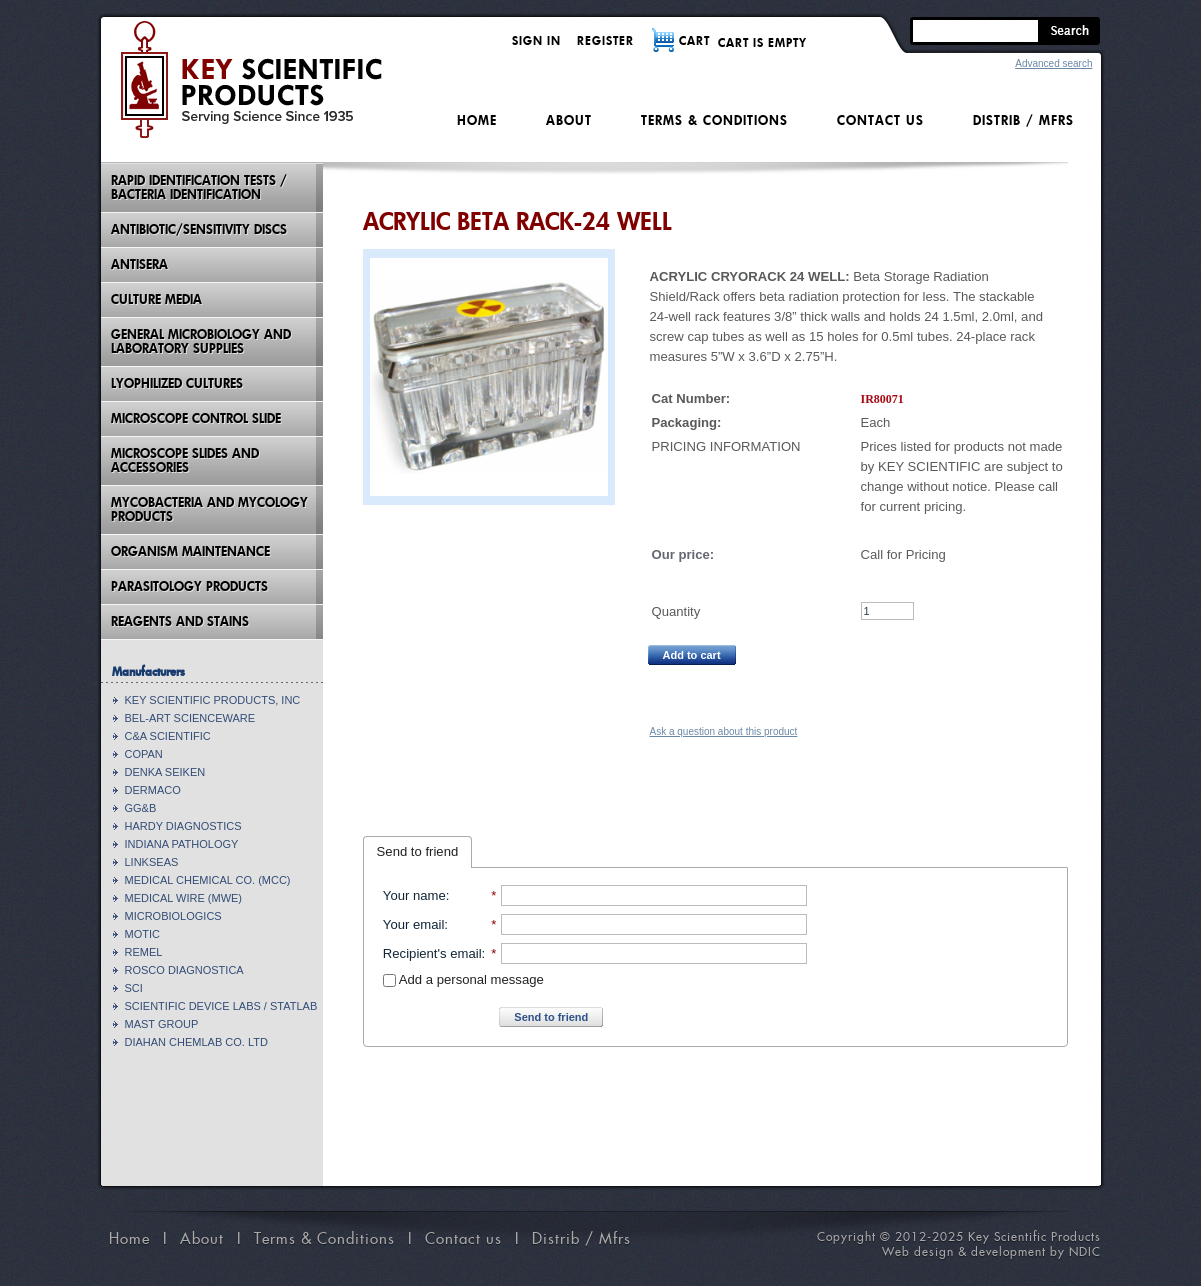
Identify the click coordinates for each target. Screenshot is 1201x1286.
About (569, 120)
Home (477, 120)
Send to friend (418, 851)
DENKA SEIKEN (165, 772)
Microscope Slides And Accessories (185, 460)
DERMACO (153, 790)
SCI (134, 988)
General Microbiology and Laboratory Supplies (201, 341)
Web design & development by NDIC (991, 1251)
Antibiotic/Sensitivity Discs (199, 229)
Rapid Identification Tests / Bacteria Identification (199, 187)
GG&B (141, 808)
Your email (413, 924)
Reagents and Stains (180, 621)
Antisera (139, 264)
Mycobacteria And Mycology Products (209, 509)
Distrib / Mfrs (1023, 120)
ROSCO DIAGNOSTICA (184, 970)
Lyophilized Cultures (177, 383)
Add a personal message (463, 979)
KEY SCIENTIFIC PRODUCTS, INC (213, 700)
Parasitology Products (189, 586)
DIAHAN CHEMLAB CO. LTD (196, 1042)
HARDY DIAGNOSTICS (183, 826)
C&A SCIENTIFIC (168, 736)
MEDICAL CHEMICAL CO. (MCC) (208, 880)
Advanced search (1053, 63)
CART (694, 40)
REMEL (144, 952)
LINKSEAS (152, 862)
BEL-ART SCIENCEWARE (190, 718)
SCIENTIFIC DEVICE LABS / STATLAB (221, 1006)
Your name (414, 895)
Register (605, 40)
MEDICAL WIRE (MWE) (184, 898)
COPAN (144, 754)
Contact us (880, 120)
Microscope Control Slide (196, 418)
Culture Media (156, 299)
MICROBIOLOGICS (173, 916)
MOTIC (142, 934)
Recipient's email (432, 953)
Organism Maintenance (190, 551)
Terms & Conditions (714, 120)
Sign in (536, 40)
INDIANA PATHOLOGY (182, 844)
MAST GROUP (162, 1024)
